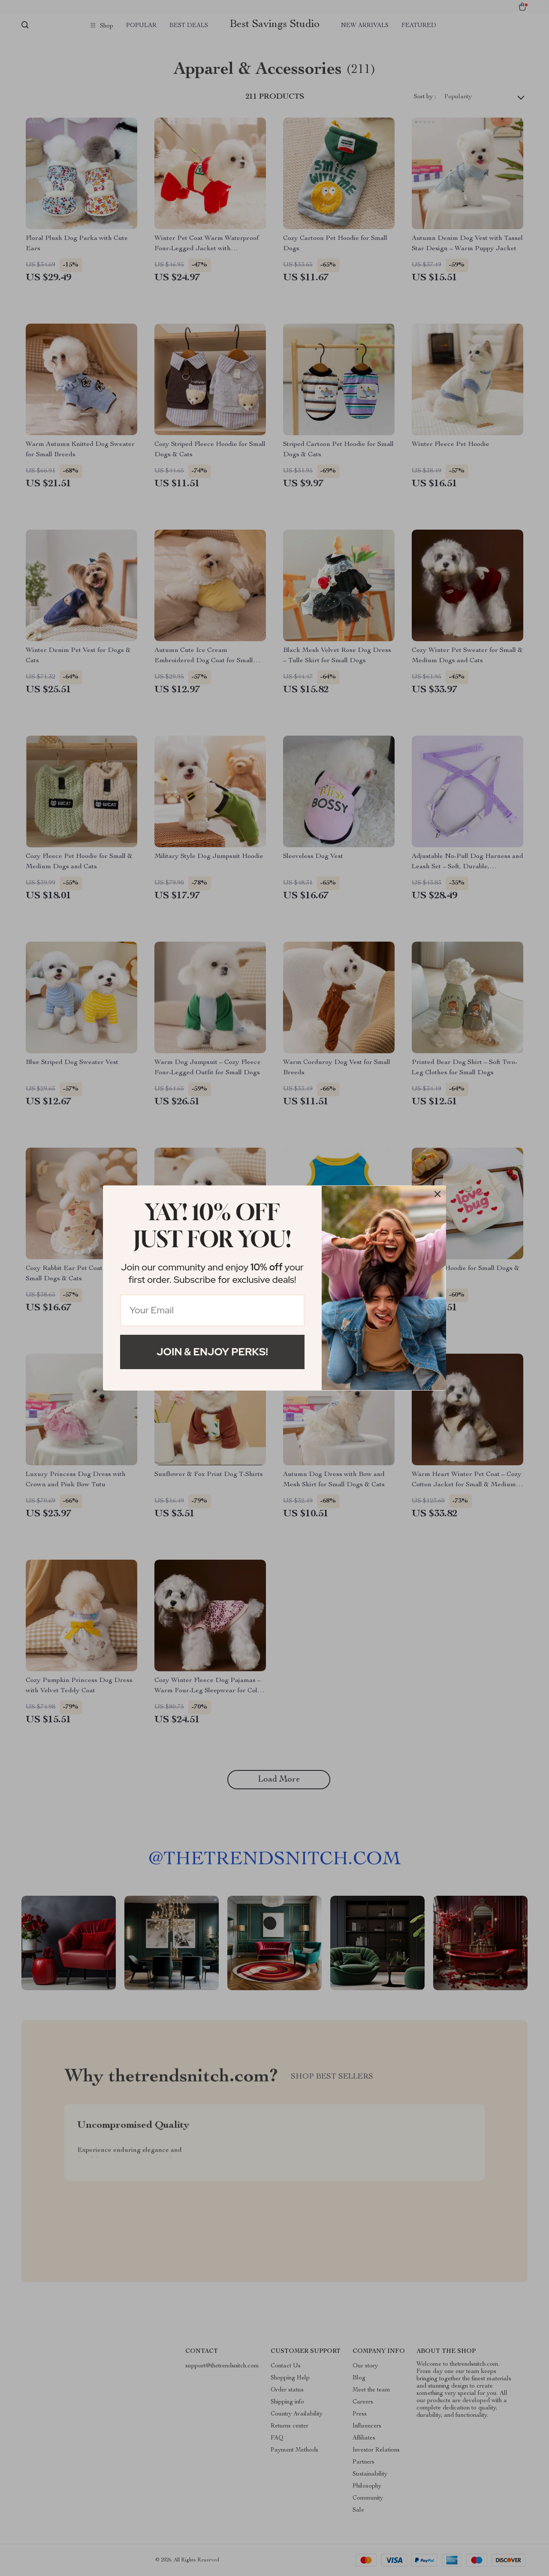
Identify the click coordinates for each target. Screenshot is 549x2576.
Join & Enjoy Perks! (212, 1351)
